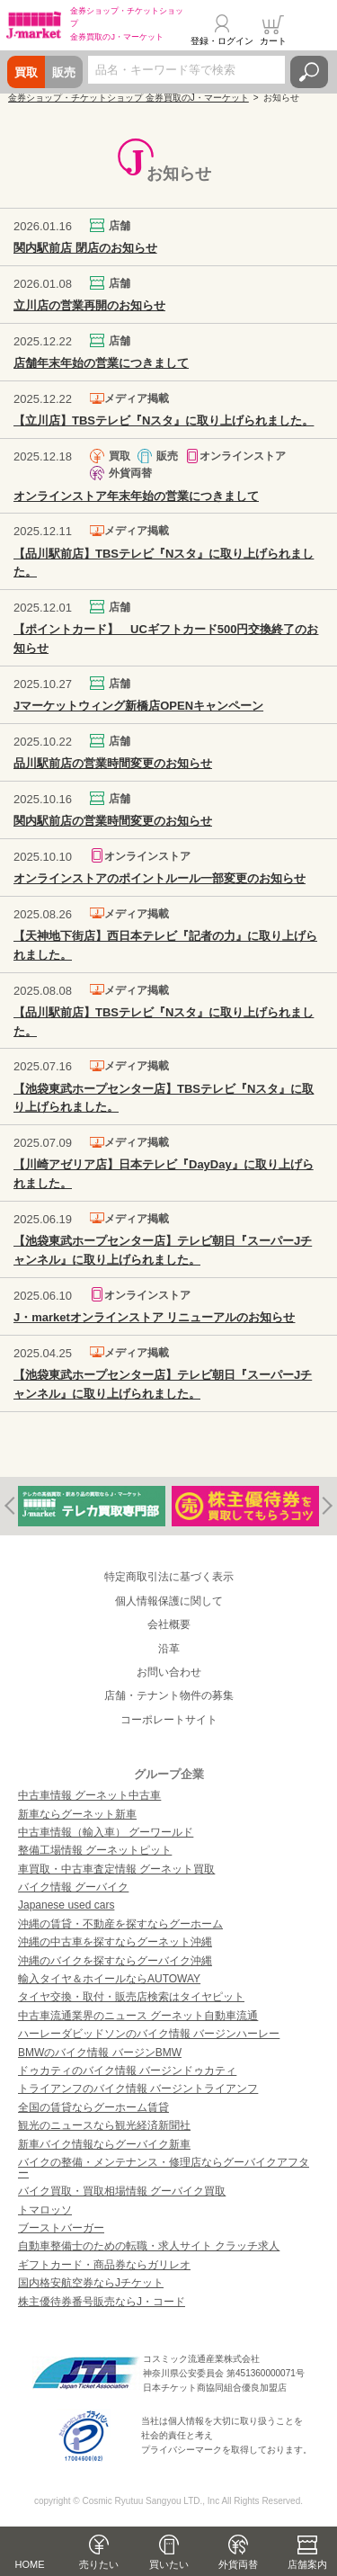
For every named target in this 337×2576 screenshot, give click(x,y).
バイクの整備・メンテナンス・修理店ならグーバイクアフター (163, 2167)
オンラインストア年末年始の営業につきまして (136, 496)
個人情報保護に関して (169, 1601)
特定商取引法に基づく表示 (169, 1576)
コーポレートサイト (168, 1719)
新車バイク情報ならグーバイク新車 (104, 2144)
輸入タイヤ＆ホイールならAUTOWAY (109, 1978)
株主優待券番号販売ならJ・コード (101, 2301)
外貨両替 (238, 2564)
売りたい (99, 2564)
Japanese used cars (66, 1905)
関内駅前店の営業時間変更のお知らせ (112, 820)
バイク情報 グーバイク (73, 1887)
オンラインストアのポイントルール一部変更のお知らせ (159, 878)
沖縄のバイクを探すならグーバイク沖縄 (115, 1960)
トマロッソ (45, 2210)
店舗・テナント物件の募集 (169, 1695)
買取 (26, 72)
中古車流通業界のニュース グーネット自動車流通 (138, 2015)
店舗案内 (307, 2564)
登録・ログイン (222, 41)
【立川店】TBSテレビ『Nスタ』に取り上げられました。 (163, 420)
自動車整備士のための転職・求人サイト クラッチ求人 (148, 2246)
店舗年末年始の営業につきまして (101, 363)
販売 (63, 72)
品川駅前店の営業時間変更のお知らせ (112, 763)
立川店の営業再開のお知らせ (89, 305)
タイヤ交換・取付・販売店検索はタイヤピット (131, 1996)
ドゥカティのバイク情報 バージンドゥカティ (127, 2070)
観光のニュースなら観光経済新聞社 (104, 2125)
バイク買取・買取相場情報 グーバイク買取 (122, 2191)
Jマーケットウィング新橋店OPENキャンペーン (138, 705)
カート (273, 41)
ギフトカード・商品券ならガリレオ (104, 2264)
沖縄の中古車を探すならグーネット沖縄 (115, 1942)
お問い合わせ (169, 1672)
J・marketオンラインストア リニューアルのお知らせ (154, 1317)
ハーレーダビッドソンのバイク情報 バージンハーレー (148, 2033)
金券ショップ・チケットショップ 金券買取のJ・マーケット (128, 98)
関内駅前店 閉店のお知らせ (85, 248)
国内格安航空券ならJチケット (91, 2282)
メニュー (313, 30)
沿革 (169, 1648)
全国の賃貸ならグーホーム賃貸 (93, 2107)
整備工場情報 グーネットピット (95, 1850)
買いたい (169, 2564)
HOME (30, 2564)
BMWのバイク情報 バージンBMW (100, 2052)
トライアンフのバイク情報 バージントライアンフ (138, 2088)
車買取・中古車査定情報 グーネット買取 (116, 1869)
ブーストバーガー (61, 2228)
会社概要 (169, 1624)
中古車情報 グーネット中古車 (89, 1795)
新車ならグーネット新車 (77, 1814)
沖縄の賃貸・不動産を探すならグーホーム (120, 1924)
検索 (309, 72)
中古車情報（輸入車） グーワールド (105, 1832)
